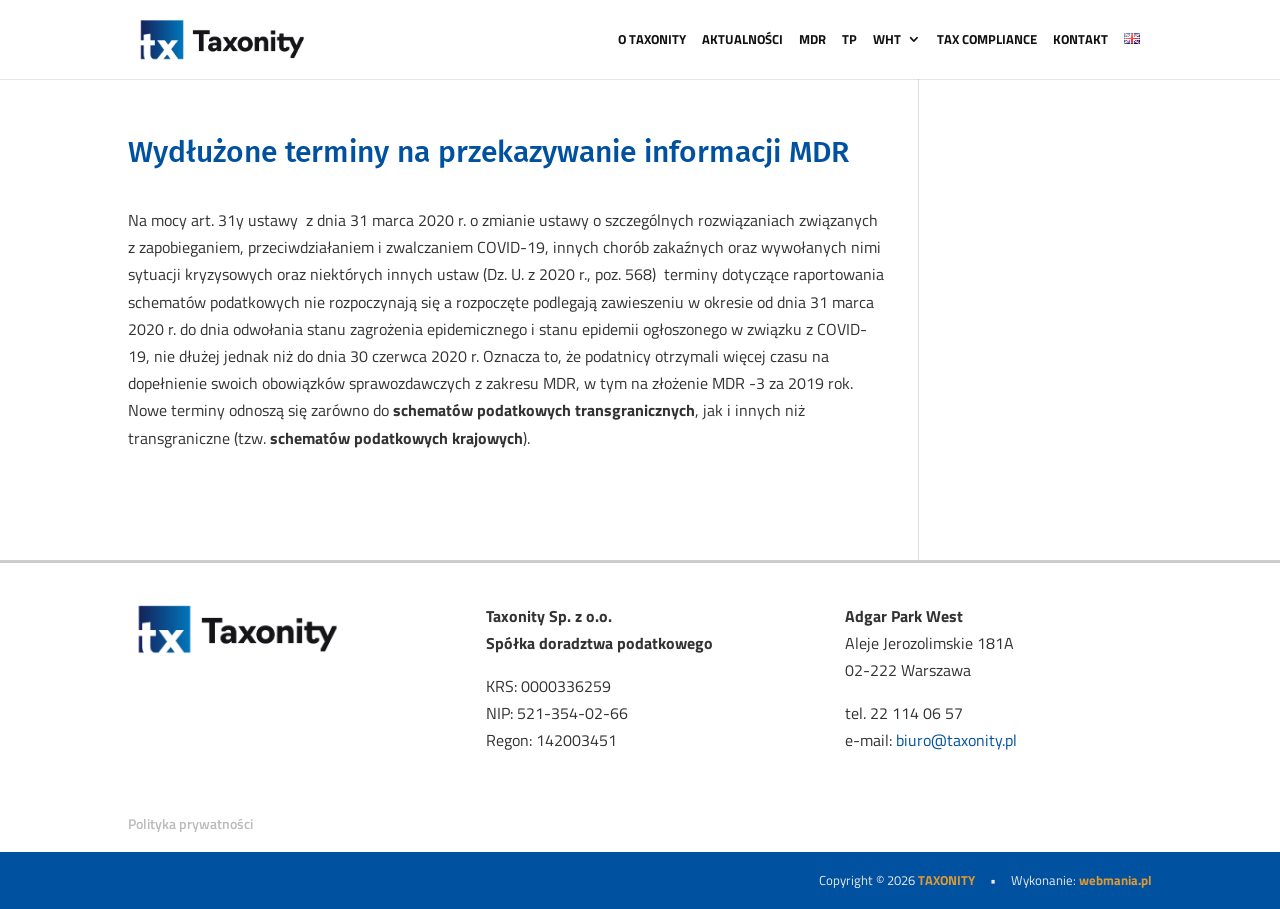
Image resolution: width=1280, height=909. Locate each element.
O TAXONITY (652, 41)
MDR (812, 41)
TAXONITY (946, 880)
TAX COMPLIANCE (987, 41)
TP (849, 41)
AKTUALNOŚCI (742, 41)
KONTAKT (1080, 41)
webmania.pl (1115, 880)
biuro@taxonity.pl (956, 740)
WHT (887, 41)
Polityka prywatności (190, 823)
